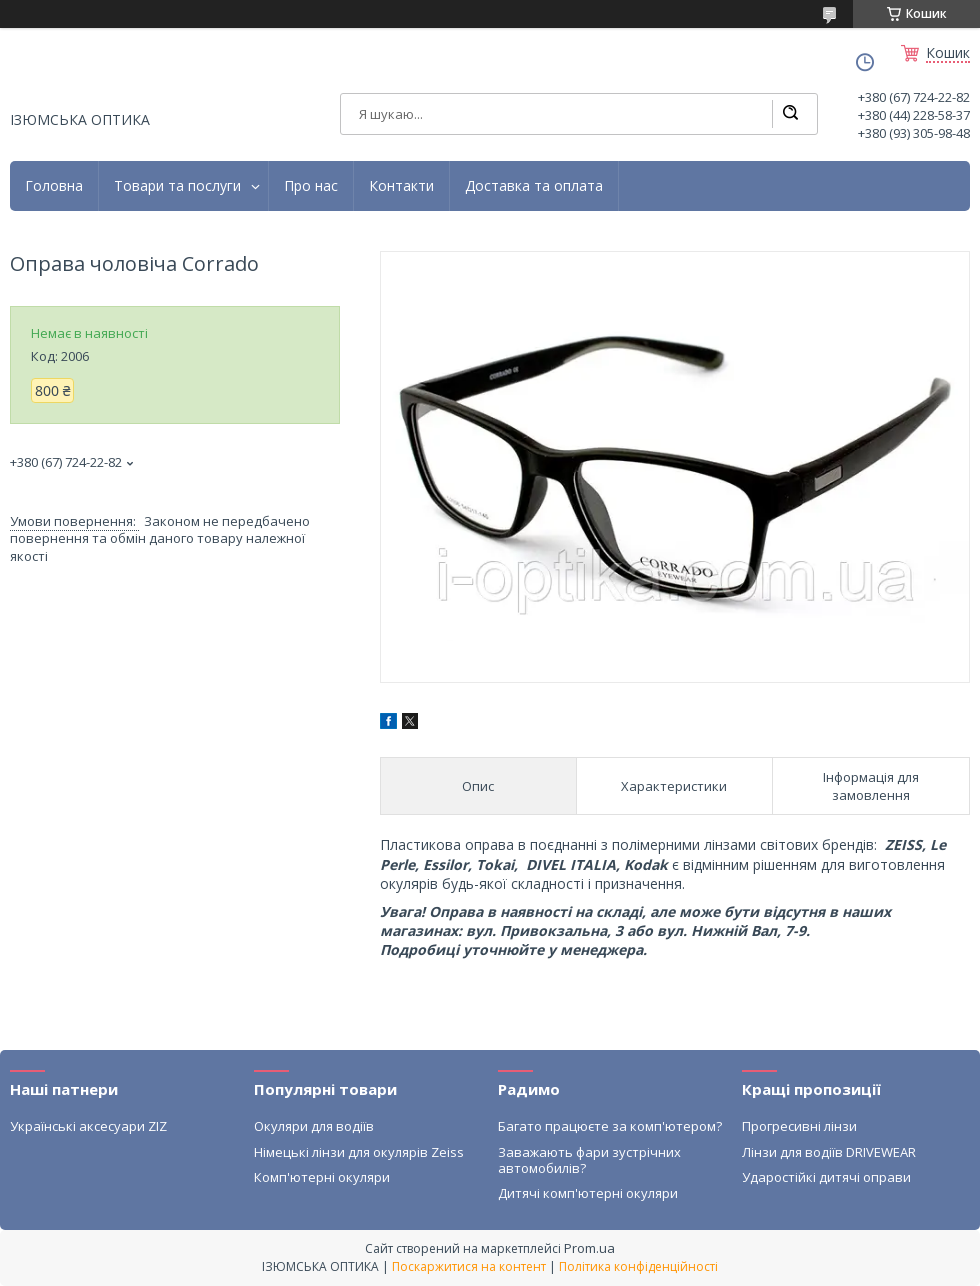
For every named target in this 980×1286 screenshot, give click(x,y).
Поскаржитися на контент (469, 1266)
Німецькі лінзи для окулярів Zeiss (359, 1152)
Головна (54, 186)
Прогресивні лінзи (799, 1126)
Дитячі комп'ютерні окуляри (588, 1193)
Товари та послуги (177, 186)
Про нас (311, 186)
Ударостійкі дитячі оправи (826, 1177)
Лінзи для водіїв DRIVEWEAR (829, 1152)
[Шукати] (790, 114)
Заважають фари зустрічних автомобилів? (589, 1160)
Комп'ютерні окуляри (322, 1177)
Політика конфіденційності (638, 1266)
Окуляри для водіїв (314, 1126)
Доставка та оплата (534, 186)
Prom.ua (589, 1248)
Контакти (401, 186)
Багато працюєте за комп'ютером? (610, 1126)
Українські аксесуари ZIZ (88, 1126)
